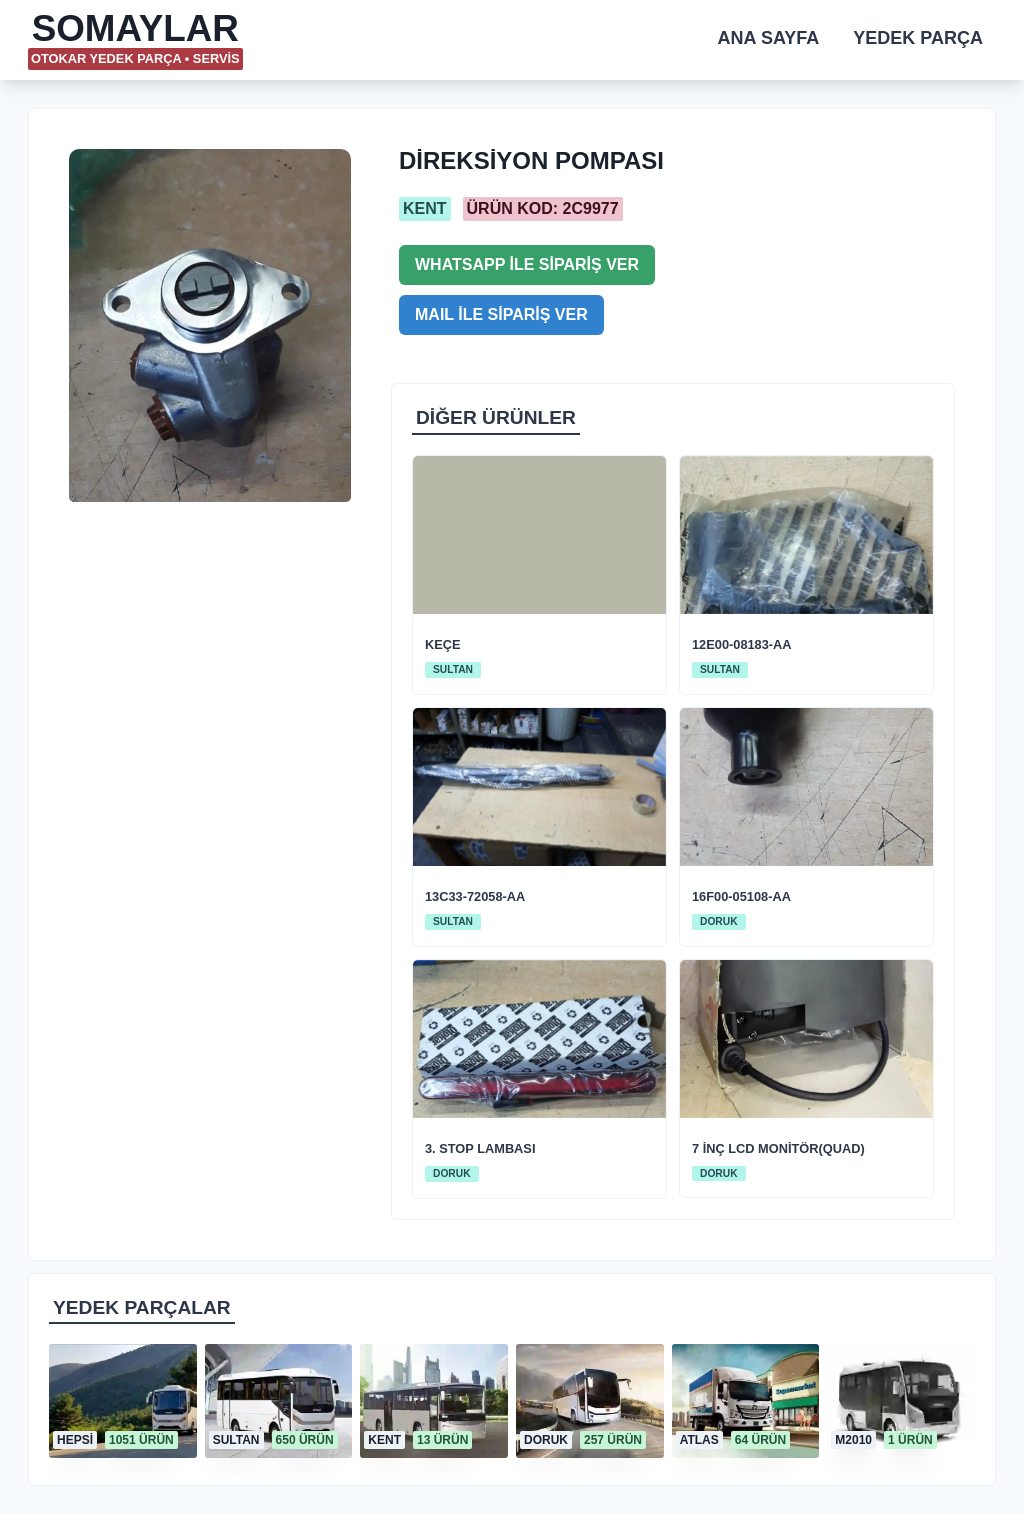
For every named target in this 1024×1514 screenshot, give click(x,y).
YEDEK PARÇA (918, 38)
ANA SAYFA (769, 38)
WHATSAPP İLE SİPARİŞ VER (527, 264)
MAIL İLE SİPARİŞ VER (501, 314)
